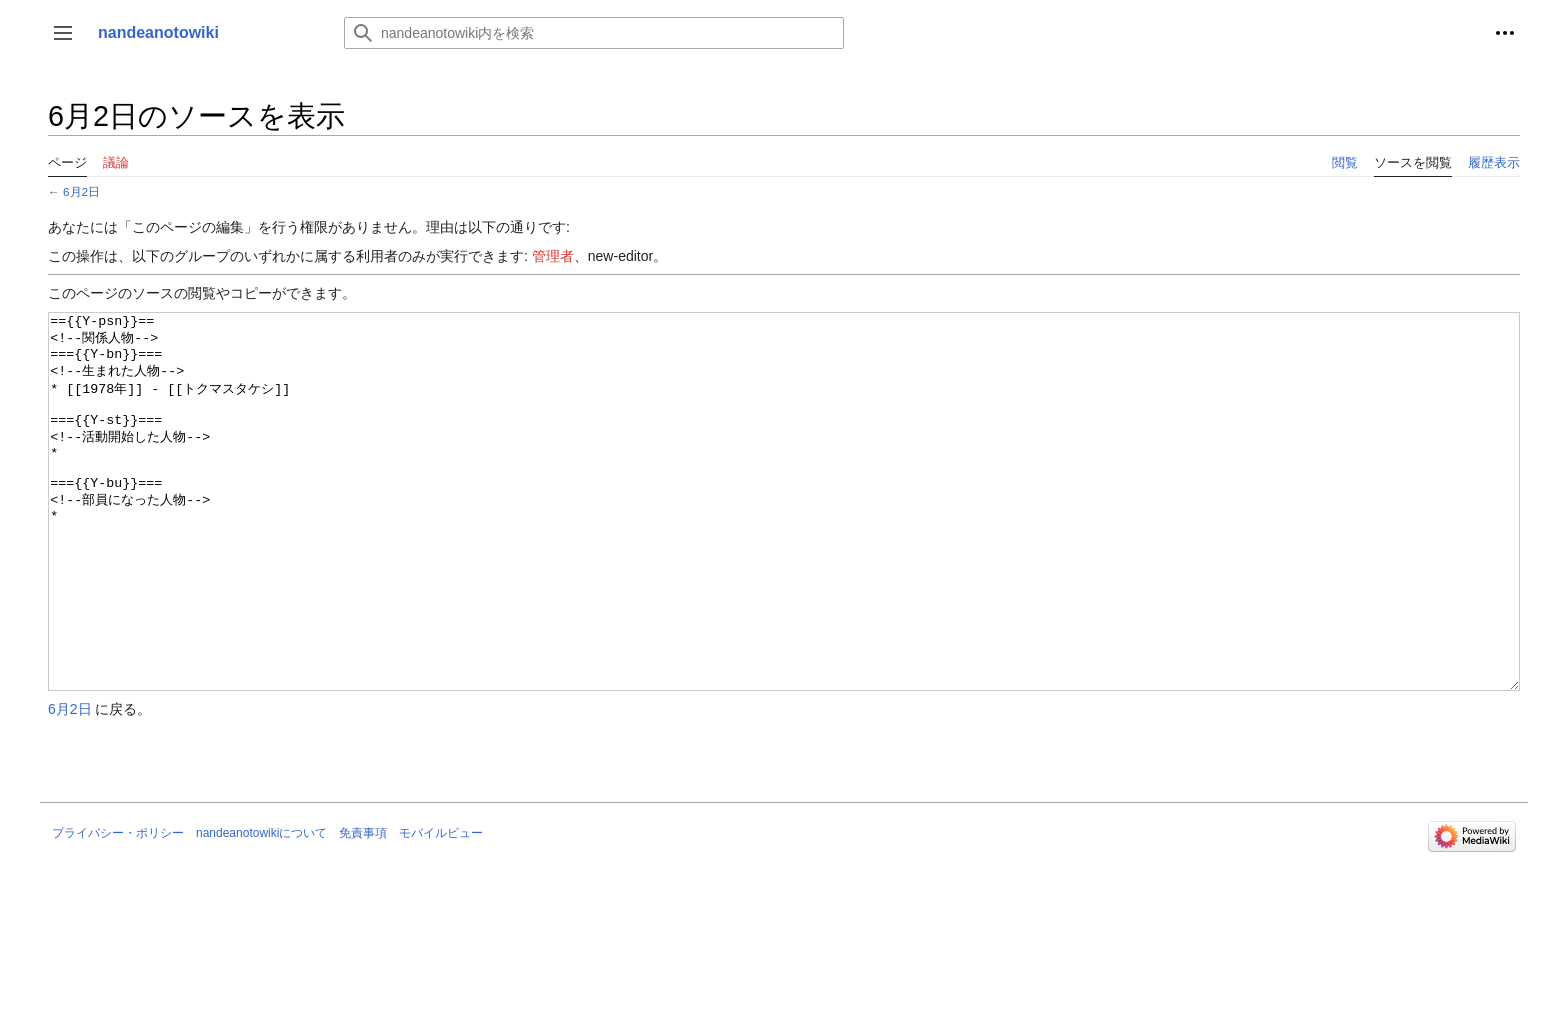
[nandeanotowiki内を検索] (594, 33)
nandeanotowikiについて (261, 908)
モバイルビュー (441, 908)
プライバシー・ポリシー (118, 908)
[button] (63, 33)
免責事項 (363, 908)
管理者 (553, 256)
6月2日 (81, 191)
